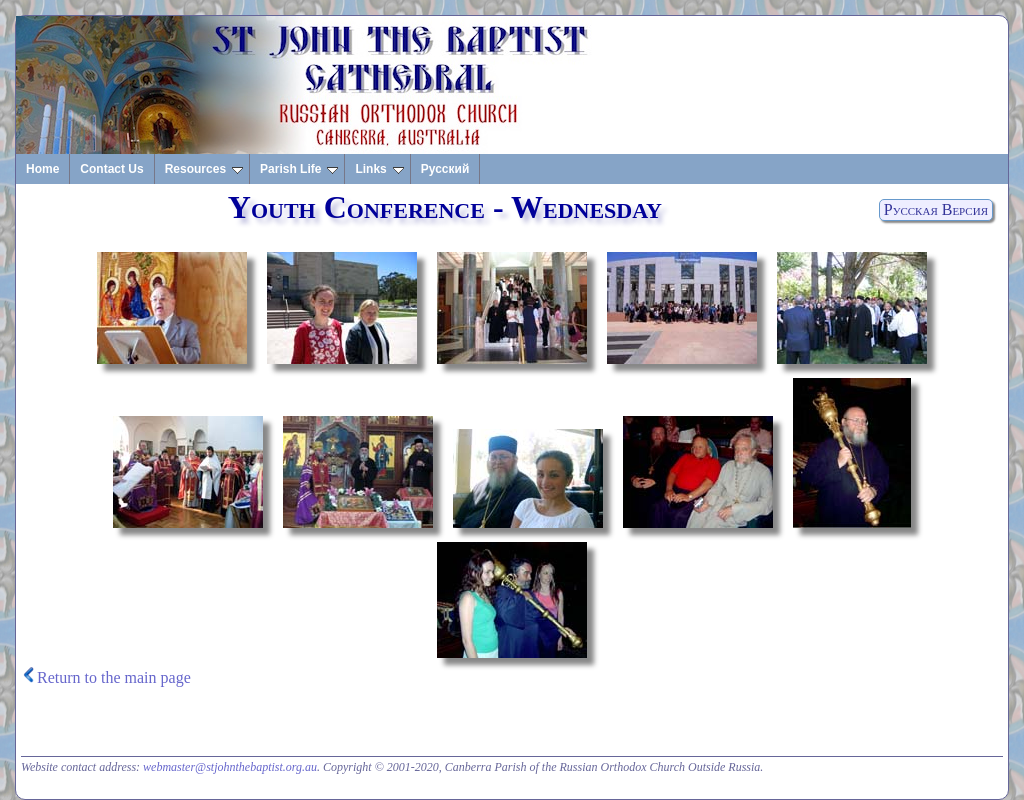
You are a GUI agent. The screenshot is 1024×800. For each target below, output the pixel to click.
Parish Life (299, 169)
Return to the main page (114, 677)
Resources (204, 169)
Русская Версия (936, 209)
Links (379, 169)
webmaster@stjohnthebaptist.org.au (230, 767)
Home (42, 169)
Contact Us (111, 169)
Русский (445, 169)
